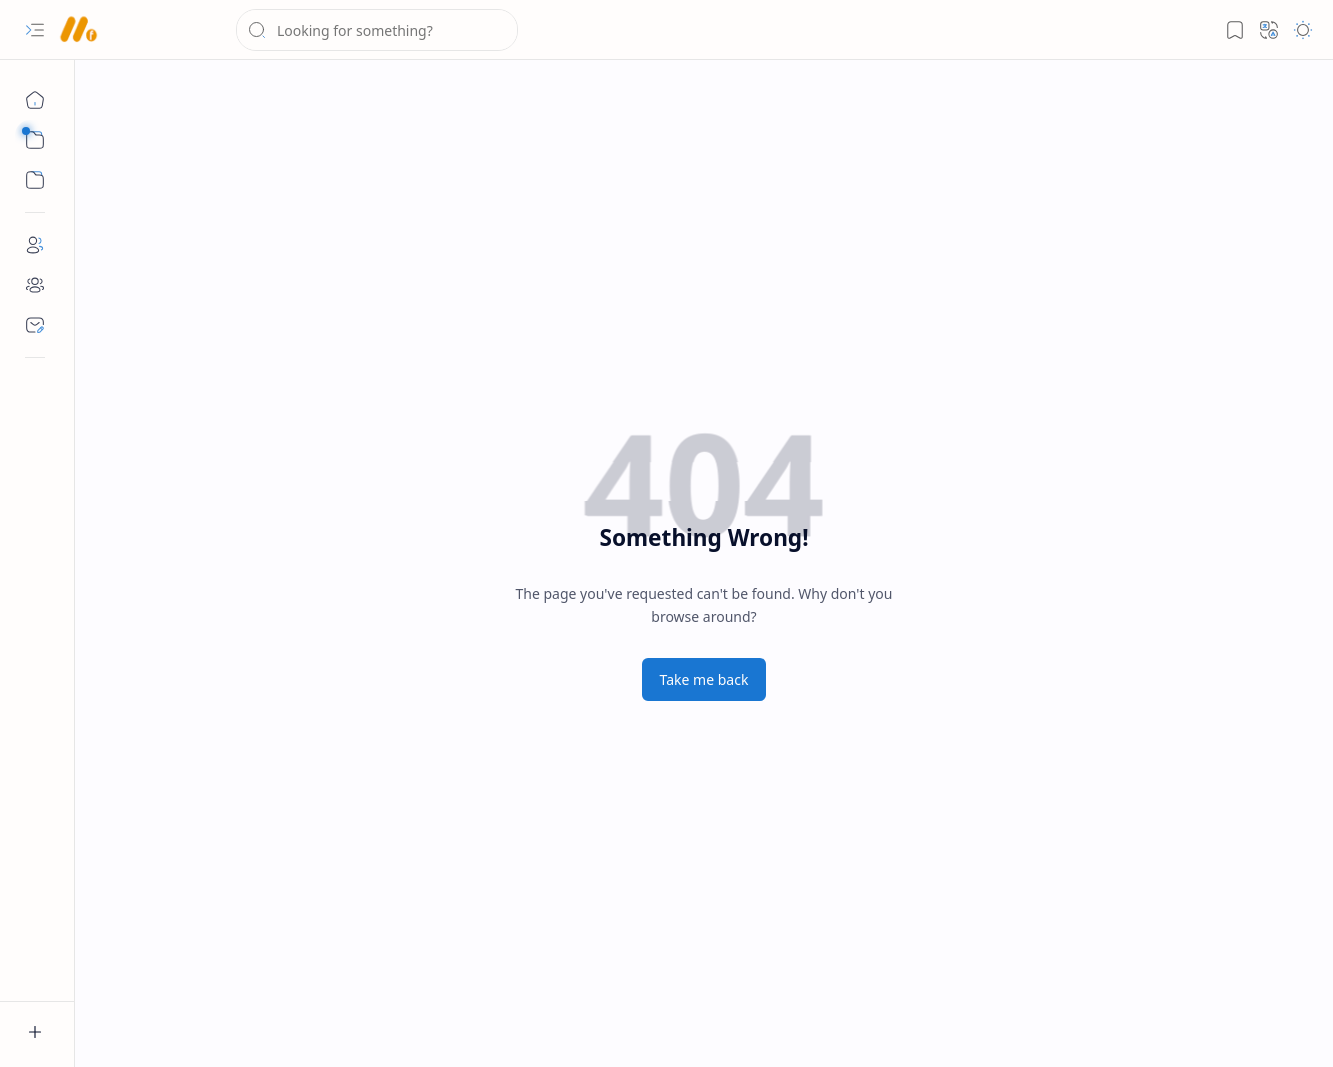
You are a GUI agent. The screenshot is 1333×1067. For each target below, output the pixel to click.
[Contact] (35, 325)
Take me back (704, 679)
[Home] (35, 100)
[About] (35, 245)
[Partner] (35, 285)
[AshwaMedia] (77, 30)
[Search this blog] (377, 30)
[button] (35, 30)
